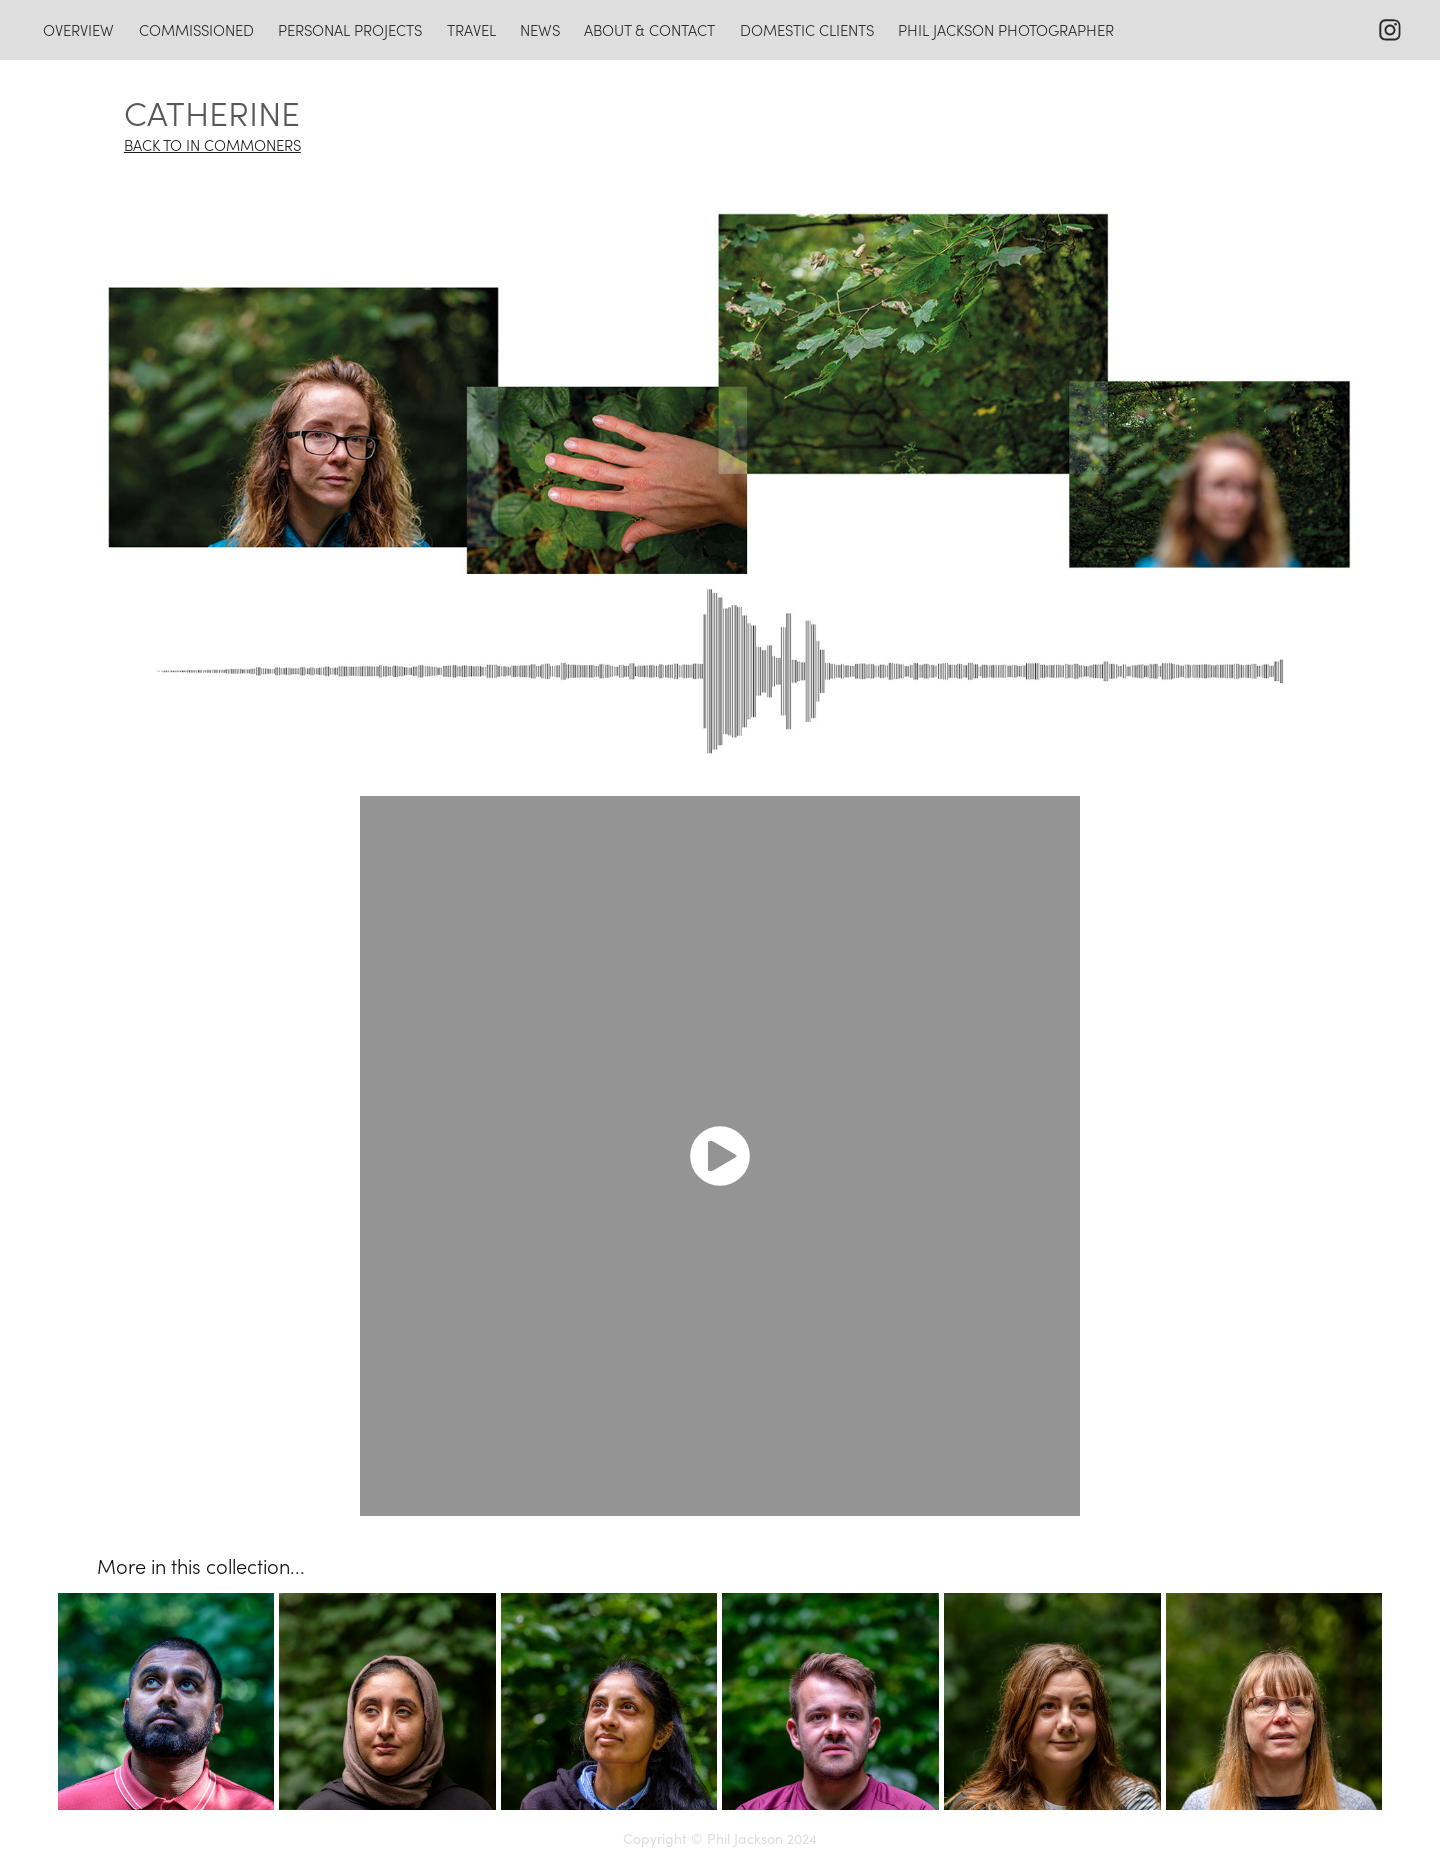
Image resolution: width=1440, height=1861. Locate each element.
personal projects (350, 30)
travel (471, 30)
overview (78, 30)
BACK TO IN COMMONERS (212, 145)
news (540, 30)
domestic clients (807, 30)
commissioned (196, 30)
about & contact (649, 30)
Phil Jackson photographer (1006, 30)
